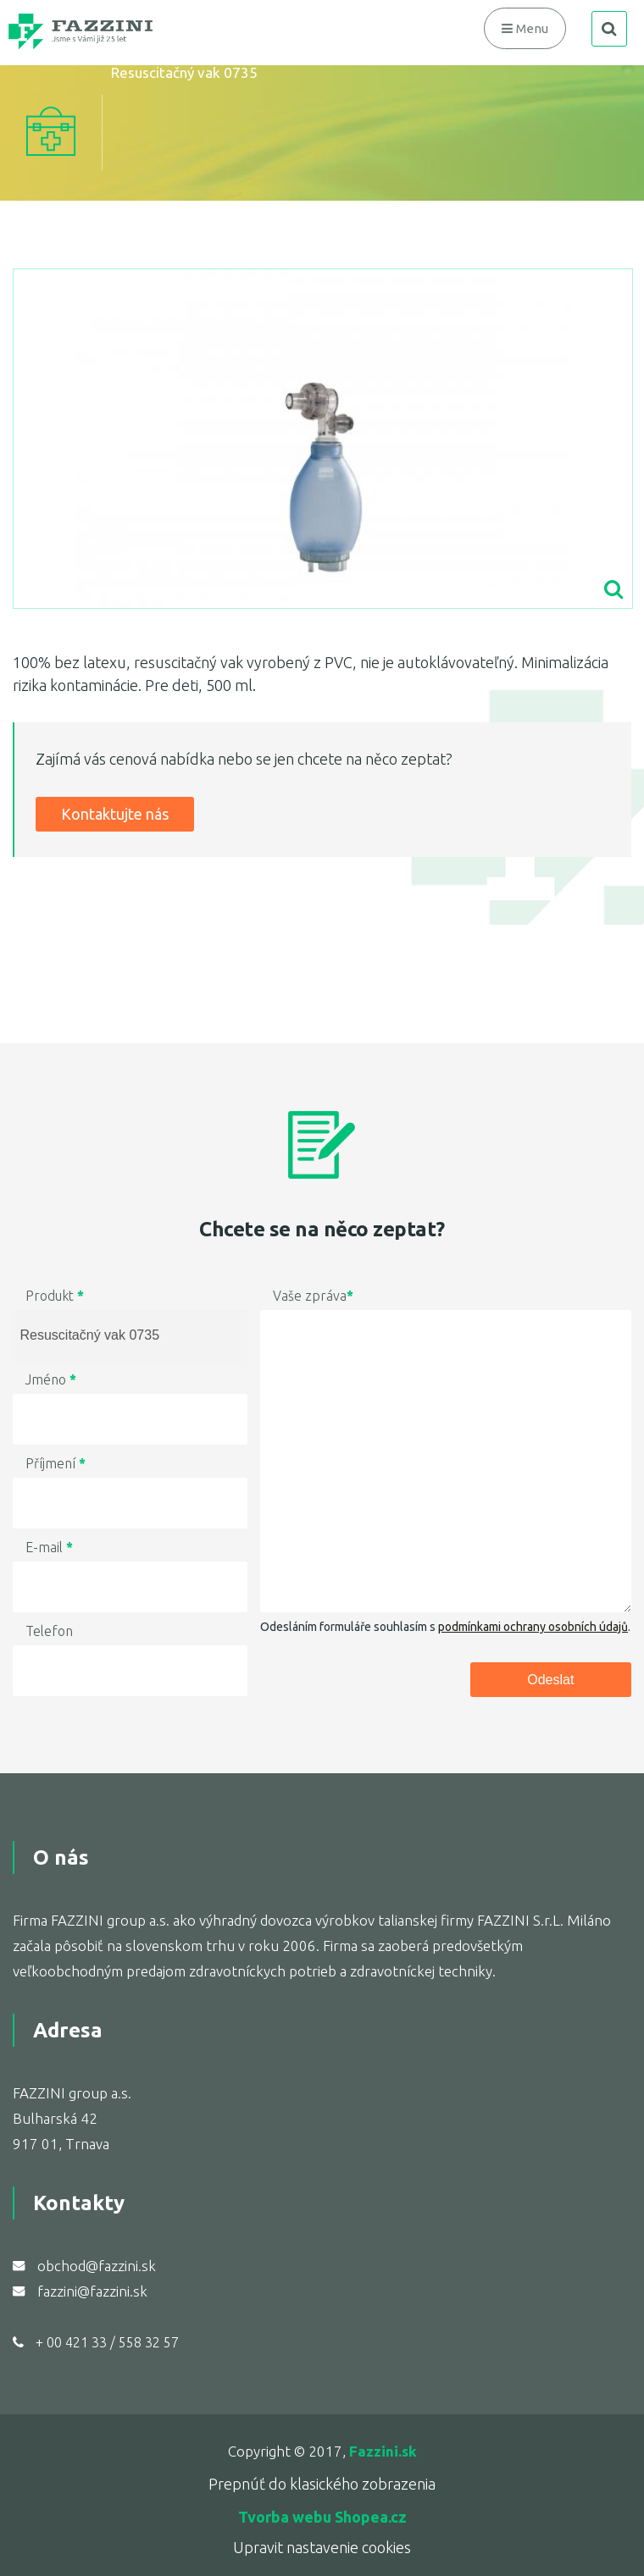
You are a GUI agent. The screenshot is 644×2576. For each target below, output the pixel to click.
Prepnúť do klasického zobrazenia (322, 2483)
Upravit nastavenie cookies (322, 2547)
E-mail (49, 1547)
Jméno (50, 1379)
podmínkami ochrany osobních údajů (533, 1626)
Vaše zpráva (313, 1295)
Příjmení (55, 1463)
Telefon (49, 1631)
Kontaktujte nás (115, 813)
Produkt (54, 1295)
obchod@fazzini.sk (96, 2266)
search (609, 29)
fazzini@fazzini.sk (92, 2291)
